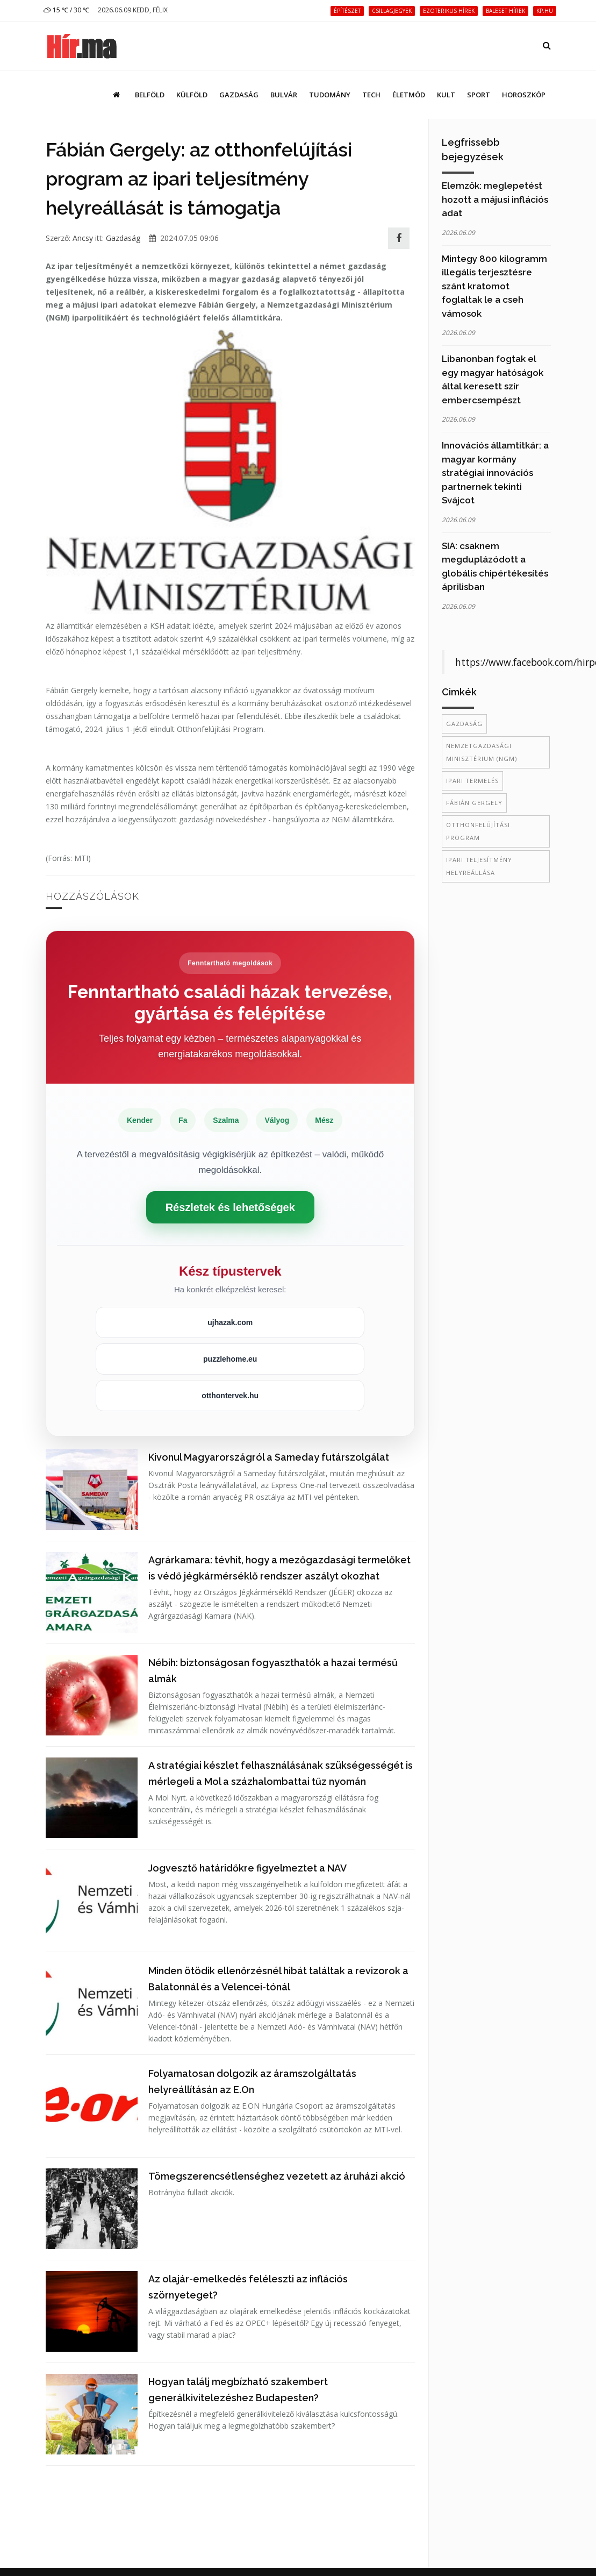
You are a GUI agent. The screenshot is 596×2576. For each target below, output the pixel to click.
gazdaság (464, 724)
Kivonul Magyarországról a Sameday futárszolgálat (268, 1457)
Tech (371, 94)
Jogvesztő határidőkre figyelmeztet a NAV (247, 1868)
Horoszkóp (523, 94)
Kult (446, 94)
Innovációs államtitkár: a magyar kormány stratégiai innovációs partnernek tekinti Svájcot (495, 473)
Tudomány (329, 94)
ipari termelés (472, 781)
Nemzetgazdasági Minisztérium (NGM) (481, 752)
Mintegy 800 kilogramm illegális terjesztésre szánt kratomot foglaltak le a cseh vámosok (494, 286)
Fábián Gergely (474, 803)
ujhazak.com (230, 1322)
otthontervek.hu (230, 1395)
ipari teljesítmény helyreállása (479, 866)
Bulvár (283, 94)
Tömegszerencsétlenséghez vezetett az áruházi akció (276, 2176)
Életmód (408, 94)
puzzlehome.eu (230, 1359)
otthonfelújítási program (478, 831)
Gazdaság (238, 94)
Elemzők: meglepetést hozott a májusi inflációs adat (495, 199)
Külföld (191, 94)
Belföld (149, 94)
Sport (478, 94)
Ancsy (83, 238)
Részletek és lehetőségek (230, 1207)
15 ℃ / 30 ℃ (66, 10)
